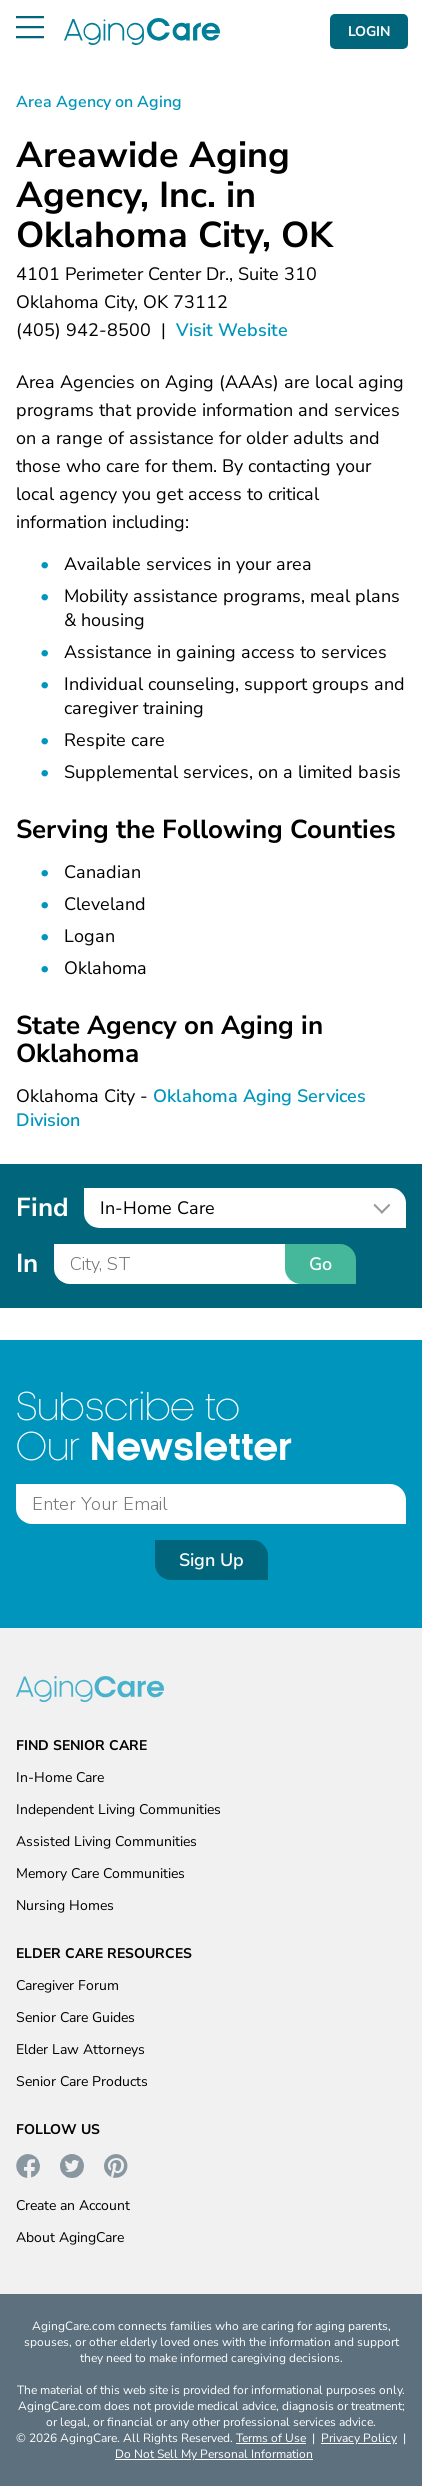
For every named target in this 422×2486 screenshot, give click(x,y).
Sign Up (211, 1560)
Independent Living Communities (118, 1809)
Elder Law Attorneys (80, 2049)
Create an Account (73, 2205)
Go (320, 1264)
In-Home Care (60, 1777)
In (27, 1263)
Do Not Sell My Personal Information (214, 2454)
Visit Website (232, 330)
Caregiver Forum (67, 1985)
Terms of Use (271, 2438)
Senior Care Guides (75, 2017)
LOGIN (369, 31)
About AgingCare (70, 2237)
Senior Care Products (82, 2081)
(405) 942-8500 (83, 330)
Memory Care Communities (100, 1873)
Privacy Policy (359, 2438)
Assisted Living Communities (106, 1841)
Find (42, 1207)
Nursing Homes (65, 1905)
